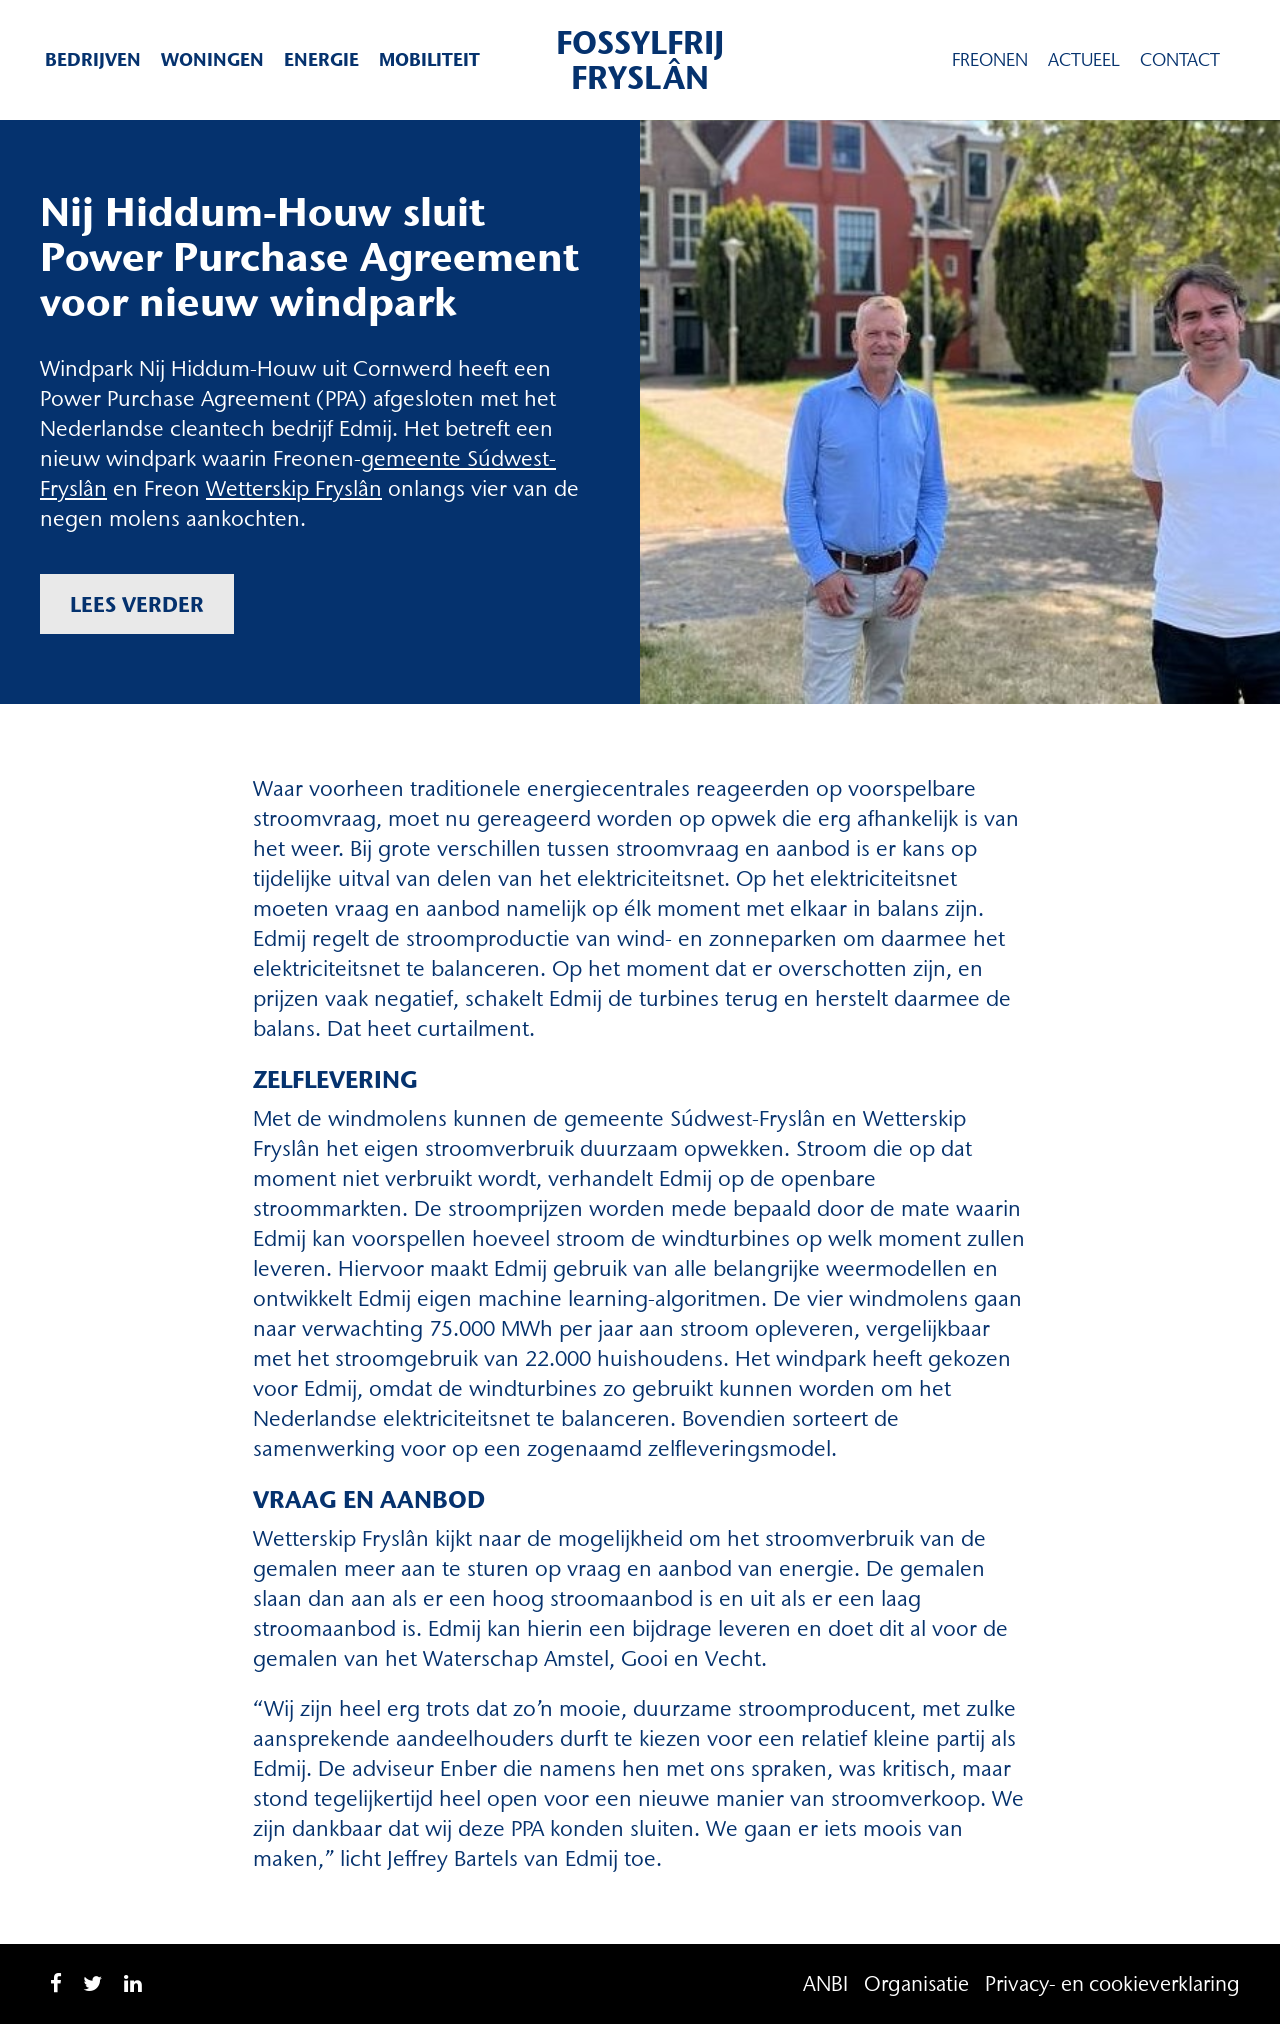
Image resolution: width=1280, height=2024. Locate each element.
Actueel (1084, 60)
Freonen (990, 60)
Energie (321, 59)
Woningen (212, 59)
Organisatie (916, 1983)
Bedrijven (93, 59)
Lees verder (137, 604)
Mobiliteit (429, 59)
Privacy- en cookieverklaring (1112, 1983)
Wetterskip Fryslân (294, 488)
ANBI (825, 1983)
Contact (1180, 60)
